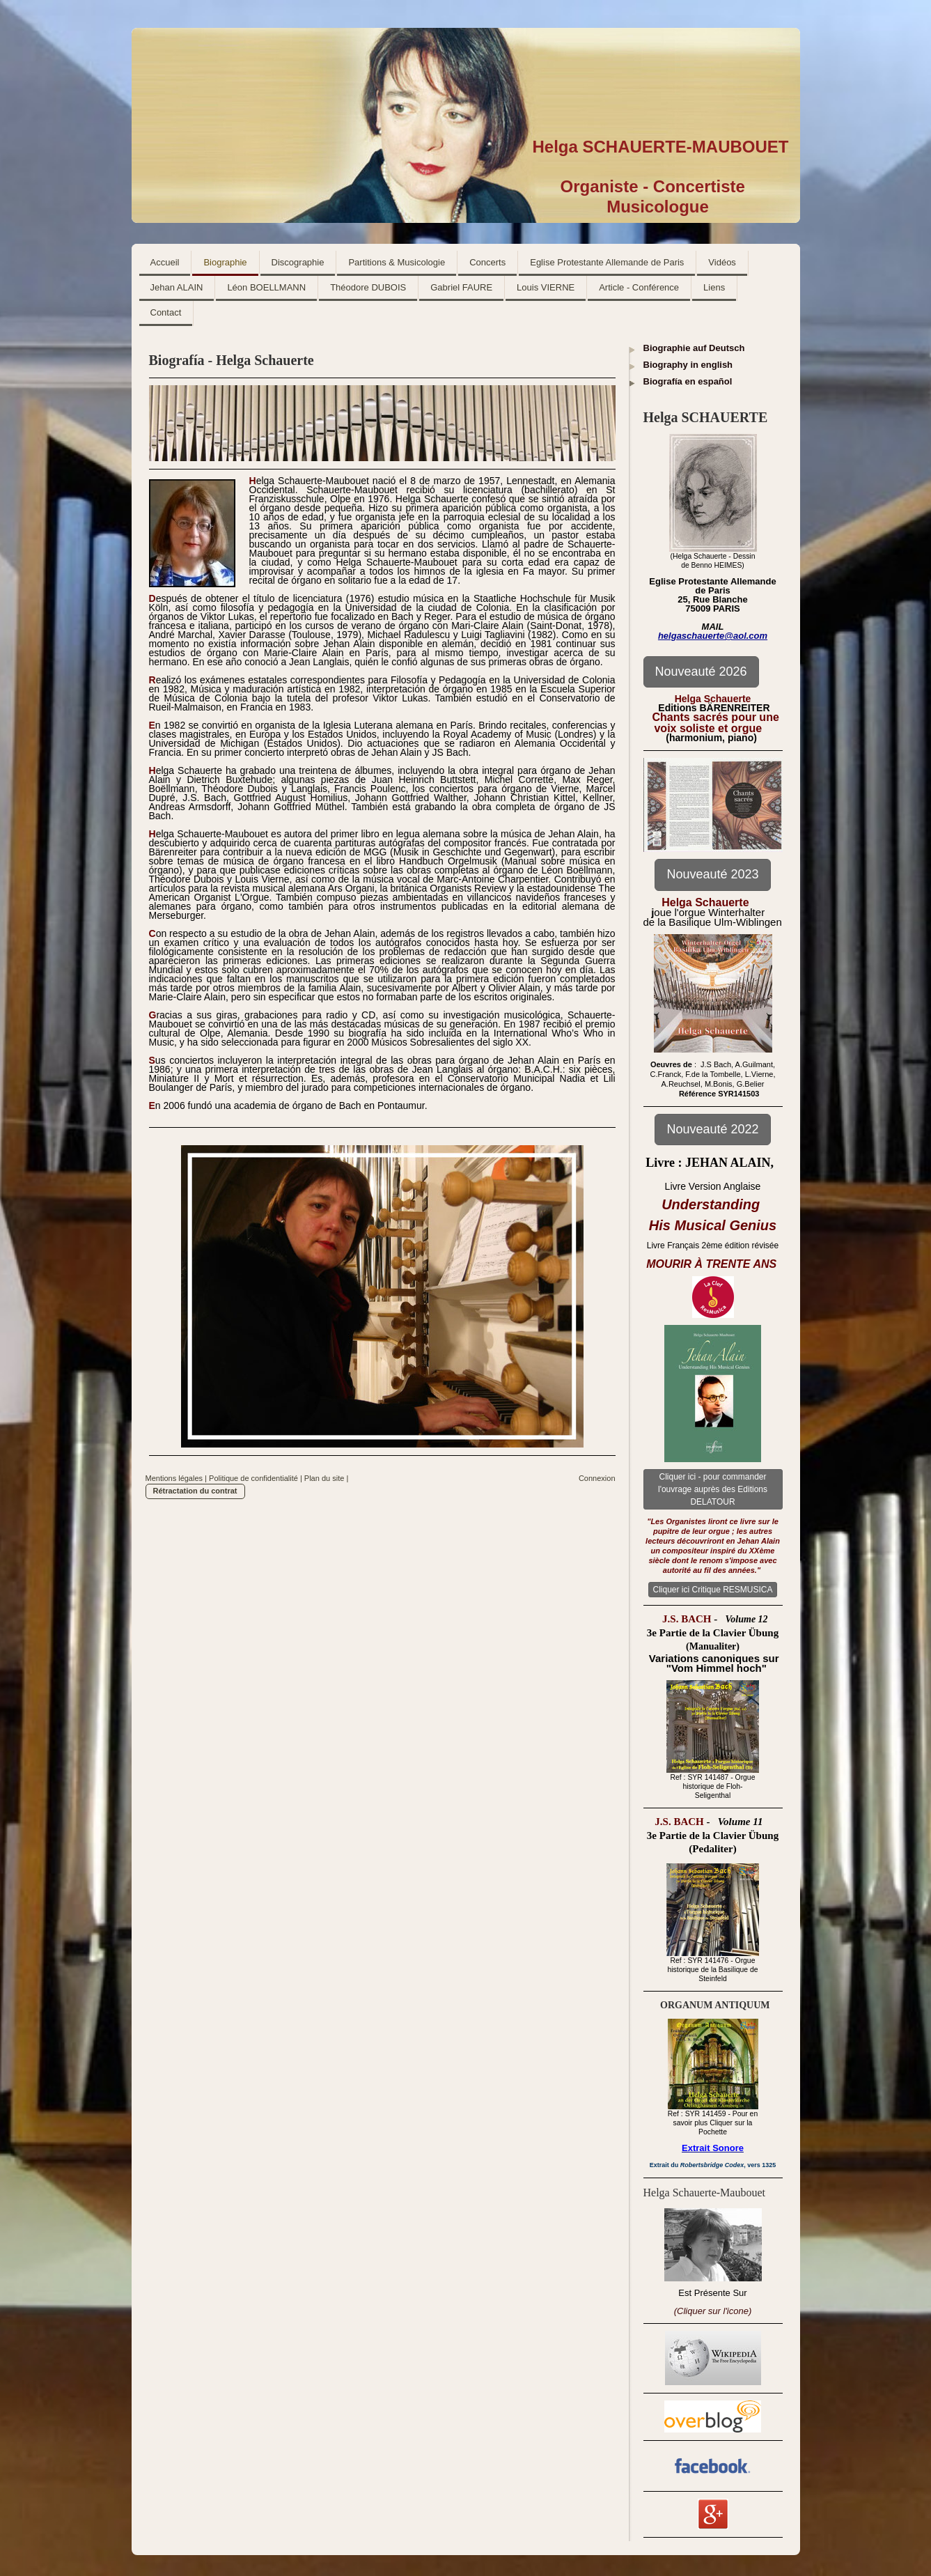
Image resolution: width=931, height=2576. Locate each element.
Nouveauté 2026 (701, 671)
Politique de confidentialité (253, 1478)
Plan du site (324, 1478)
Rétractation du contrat (195, 1491)
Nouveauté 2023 (712, 874)
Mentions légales (174, 1478)
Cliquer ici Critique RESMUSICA (712, 1590)
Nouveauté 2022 (712, 1129)
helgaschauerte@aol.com (712, 635)
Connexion (597, 1478)
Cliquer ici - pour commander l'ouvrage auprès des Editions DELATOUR (712, 1489)
